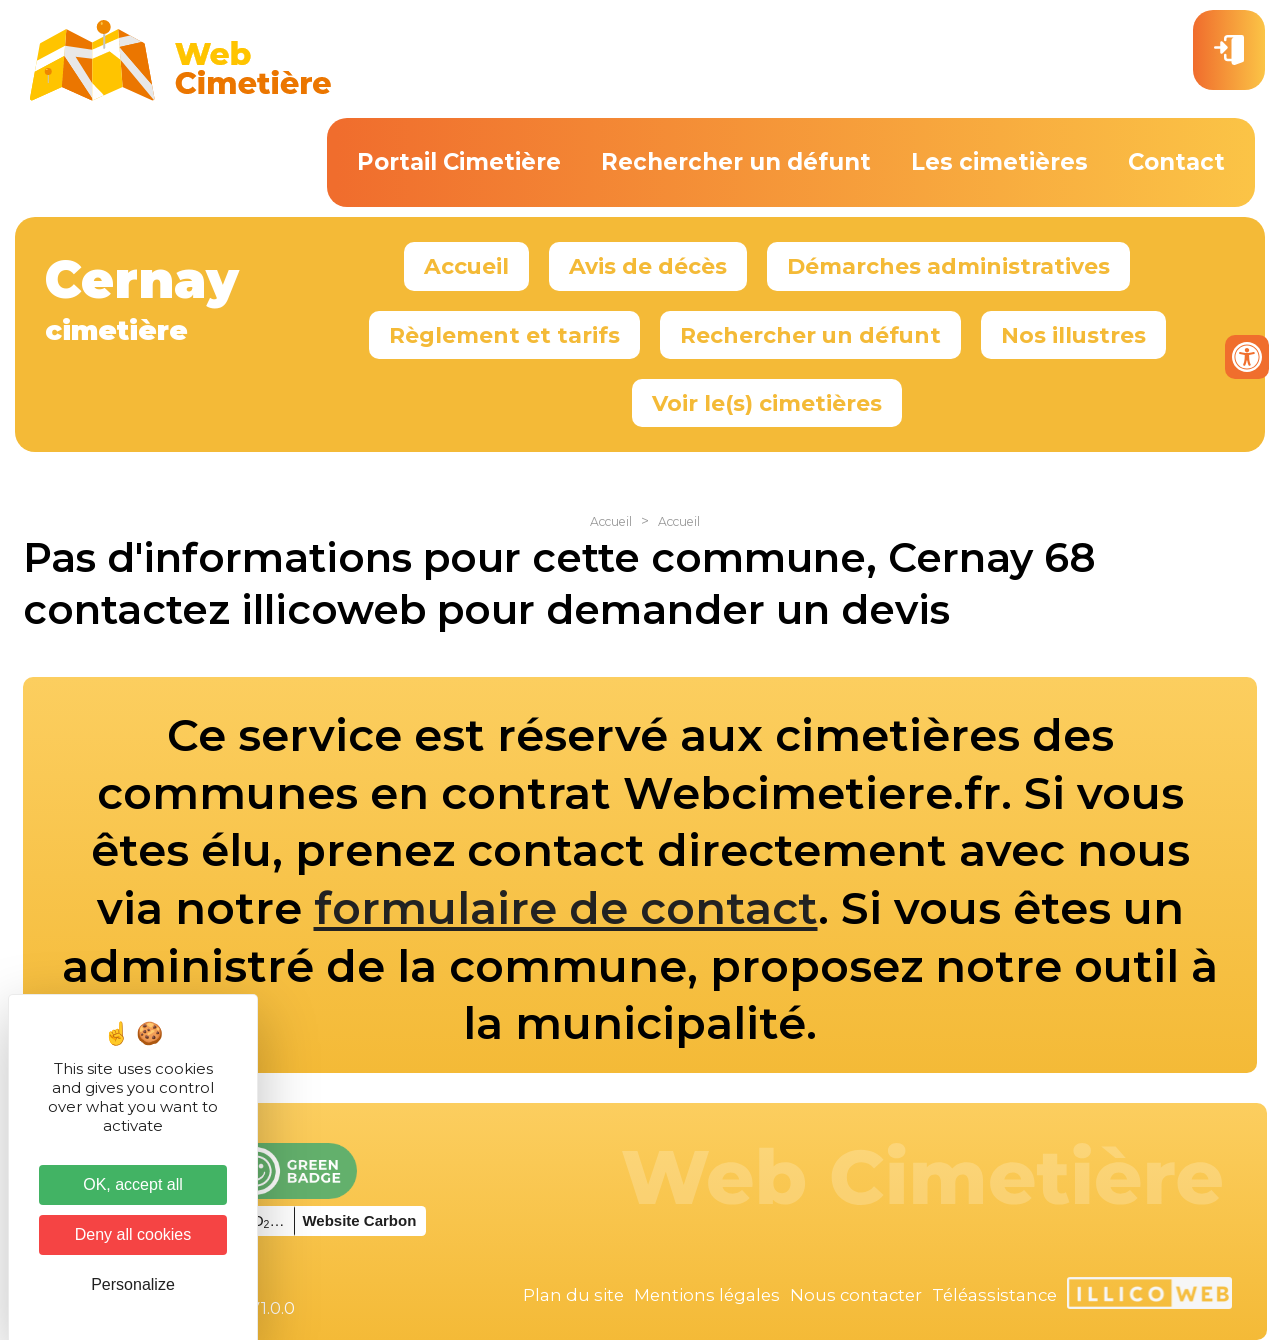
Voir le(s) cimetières (767, 403)
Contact (1176, 162)
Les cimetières (999, 162)
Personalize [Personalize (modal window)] (133, 1284)
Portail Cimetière (459, 162)
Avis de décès (648, 266)
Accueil (466, 266)
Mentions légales (707, 1295)
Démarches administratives (948, 266)
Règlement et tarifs (504, 335)
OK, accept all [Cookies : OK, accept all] (133, 1184)
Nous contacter (856, 1295)
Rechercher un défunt (736, 162)
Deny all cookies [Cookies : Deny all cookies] (133, 1234)
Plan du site (573, 1295)
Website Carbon (359, 1220)
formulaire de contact (566, 908)
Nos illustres (1073, 335)
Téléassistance (994, 1295)
